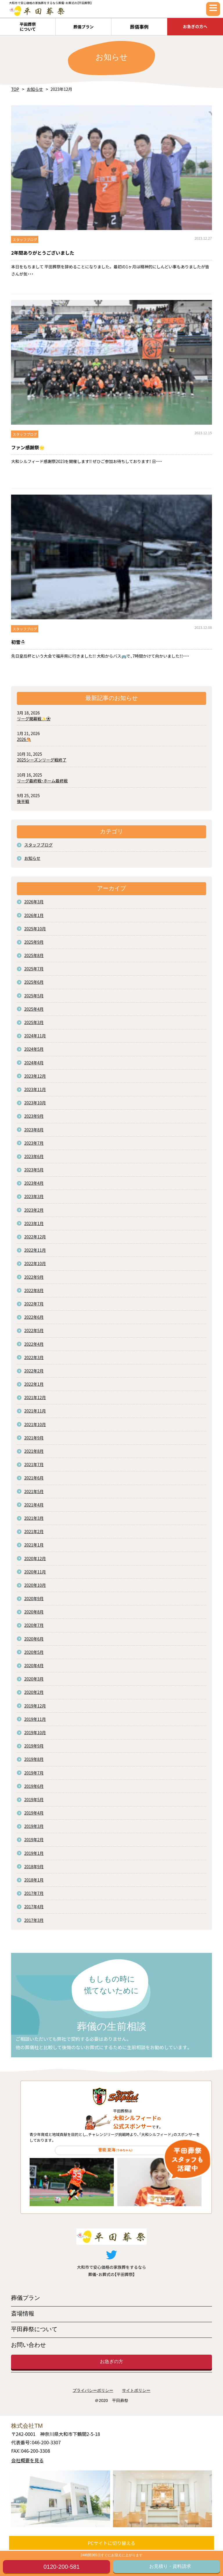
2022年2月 (34, 1371)
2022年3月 (34, 1357)
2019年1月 (34, 1853)
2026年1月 (34, 915)
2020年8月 (34, 1612)
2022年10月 (35, 1263)
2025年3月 (34, 1022)
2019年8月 (34, 1759)
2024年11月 (35, 1036)
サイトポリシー (136, 2390)
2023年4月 (34, 1183)
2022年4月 (34, 1344)
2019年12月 (35, 1706)
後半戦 (23, 801)
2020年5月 (34, 1652)
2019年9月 (34, 1746)
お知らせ (35, 89)
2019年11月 (35, 1719)
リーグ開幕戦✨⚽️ (33, 718)
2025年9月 (34, 942)
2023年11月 (35, 1089)
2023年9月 (34, 1116)
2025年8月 (34, 955)
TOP (15, 89)
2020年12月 (35, 1558)
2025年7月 (34, 969)
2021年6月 (34, 1478)
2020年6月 (34, 1639)
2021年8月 (34, 1451)
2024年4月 (34, 1063)
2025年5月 (34, 995)
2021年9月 (34, 1438)
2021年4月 (34, 1505)
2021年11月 (35, 1411)
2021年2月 (34, 1531)
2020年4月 (34, 1665)
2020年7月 (34, 1625)
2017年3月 (34, 1920)
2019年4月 (34, 1813)
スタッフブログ (38, 845)
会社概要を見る (27, 2460)
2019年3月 (34, 1826)
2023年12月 (35, 1076)
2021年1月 (34, 1545)
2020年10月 (35, 1585)
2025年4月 (34, 1009)
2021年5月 (34, 1491)
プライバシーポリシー (93, 2390)
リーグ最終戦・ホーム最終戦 (42, 781)
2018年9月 (34, 1866)
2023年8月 (34, 1130)
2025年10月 (35, 928)
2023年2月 (34, 1210)
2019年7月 (34, 1773)
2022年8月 (34, 1290)
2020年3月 (34, 1679)
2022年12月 (35, 1237)
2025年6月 (34, 982)
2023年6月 (34, 1156)
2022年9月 (34, 1277)
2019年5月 (34, 1799)
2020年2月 (34, 1692)
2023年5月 (34, 1170)
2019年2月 (34, 1839)
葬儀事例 (139, 26)
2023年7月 (34, 1143)
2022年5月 (34, 1330)
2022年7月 (34, 1304)
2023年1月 (34, 1223)
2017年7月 (34, 1893)
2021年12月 (35, 1397)
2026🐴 (24, 739)
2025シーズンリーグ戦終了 (41, 760)
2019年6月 (34, 1786)
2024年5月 (34, 1049)
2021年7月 (34, 1464)
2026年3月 (34, 902)
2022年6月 (34, 1317)
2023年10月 (35, 1103)
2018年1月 (34, 1880)
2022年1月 (34, 1384)
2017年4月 (34, 1906)
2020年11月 (35, 1572)
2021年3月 (34, 1518)
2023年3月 (34, 1196)
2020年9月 (34, 1598)
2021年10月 (35, 1424)
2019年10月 (35, 1732)
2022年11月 (35, 1250)
